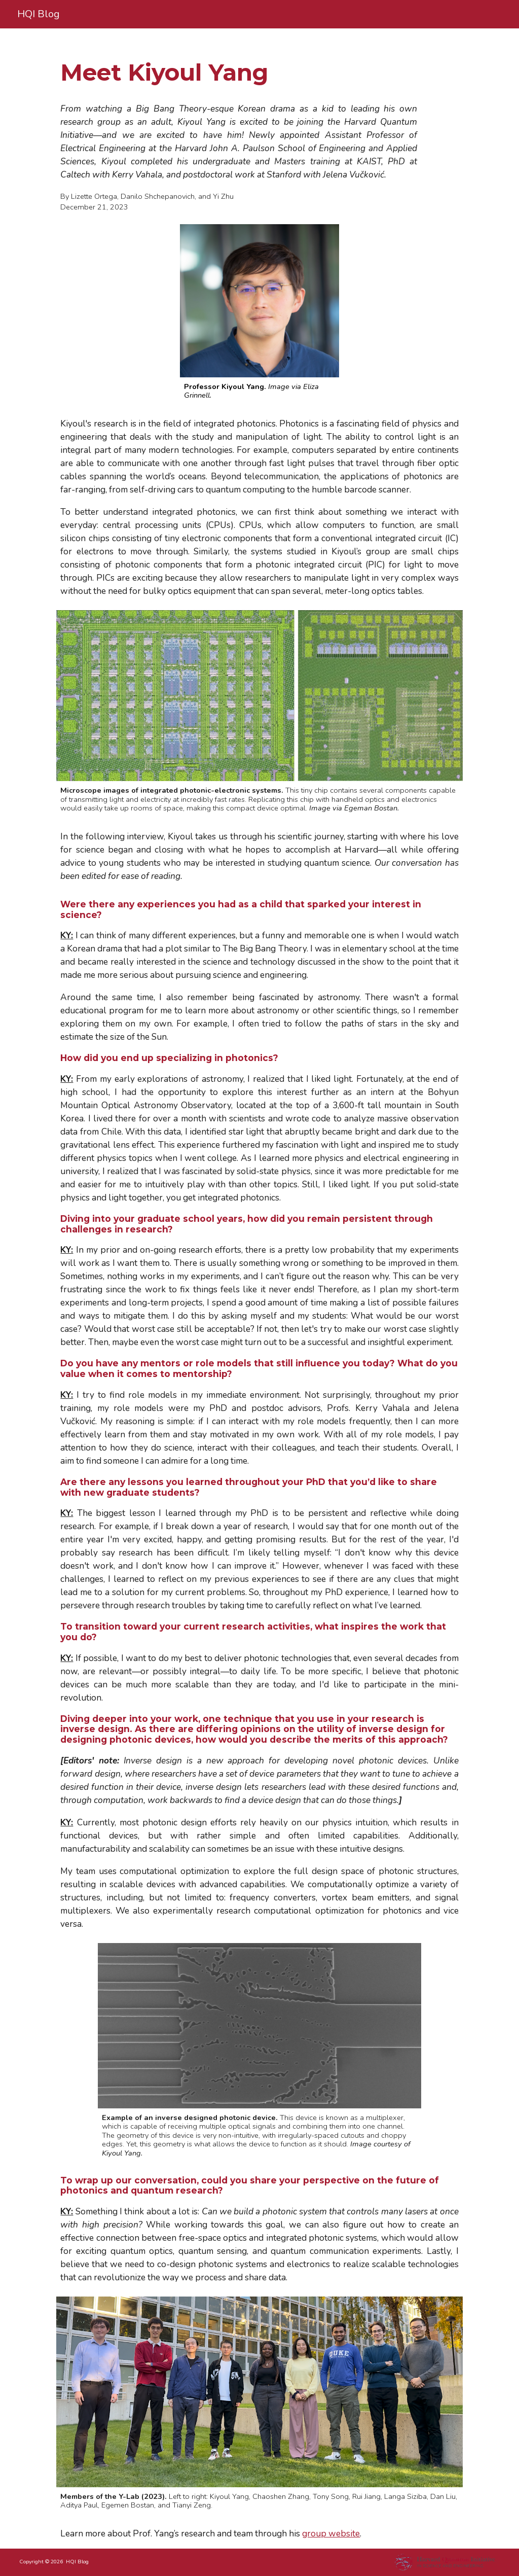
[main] (279, 72)
